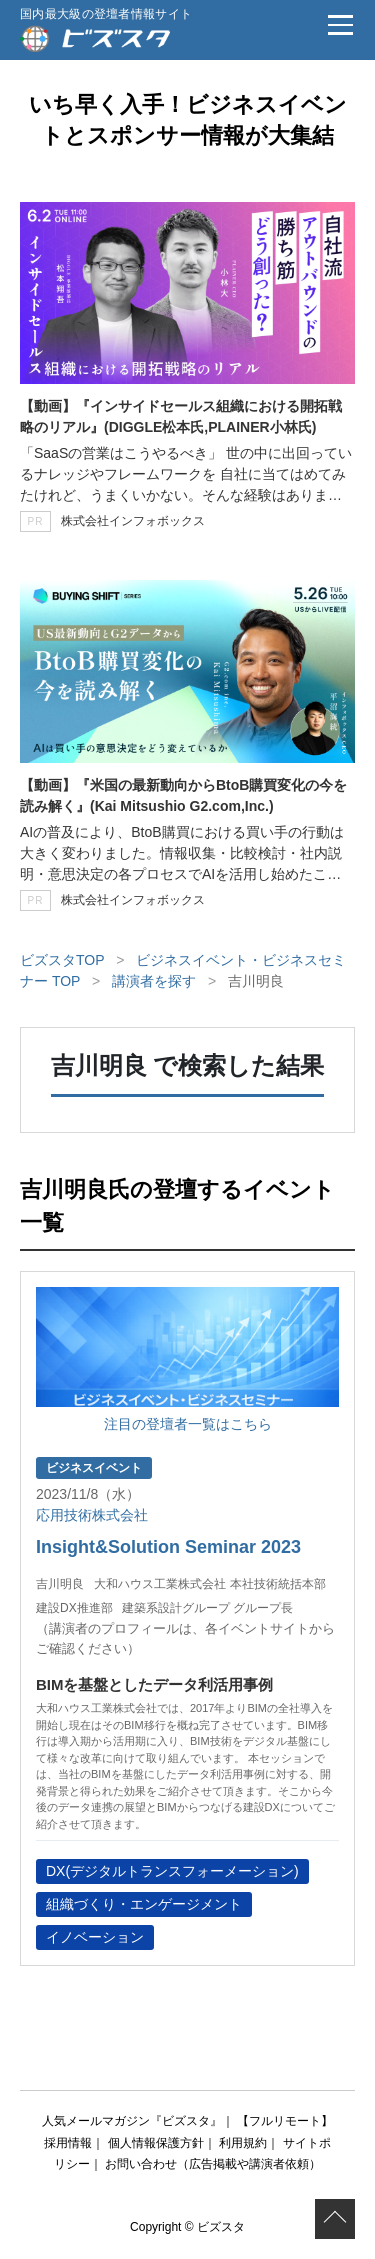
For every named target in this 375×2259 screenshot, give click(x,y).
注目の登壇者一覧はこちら (188, 1424)
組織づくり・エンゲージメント (144, 1904)
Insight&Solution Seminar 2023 (168, 1547)
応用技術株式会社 (92, 1515)
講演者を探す (154, 981)
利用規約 (243, 2143)
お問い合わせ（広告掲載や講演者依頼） (213, 2164)
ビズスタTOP (62, 960)
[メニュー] (340, 25)
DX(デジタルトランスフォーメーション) (172, 1871)
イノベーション (95, 1937)
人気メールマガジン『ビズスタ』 (132, 2121)
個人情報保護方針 (156, 2143)
